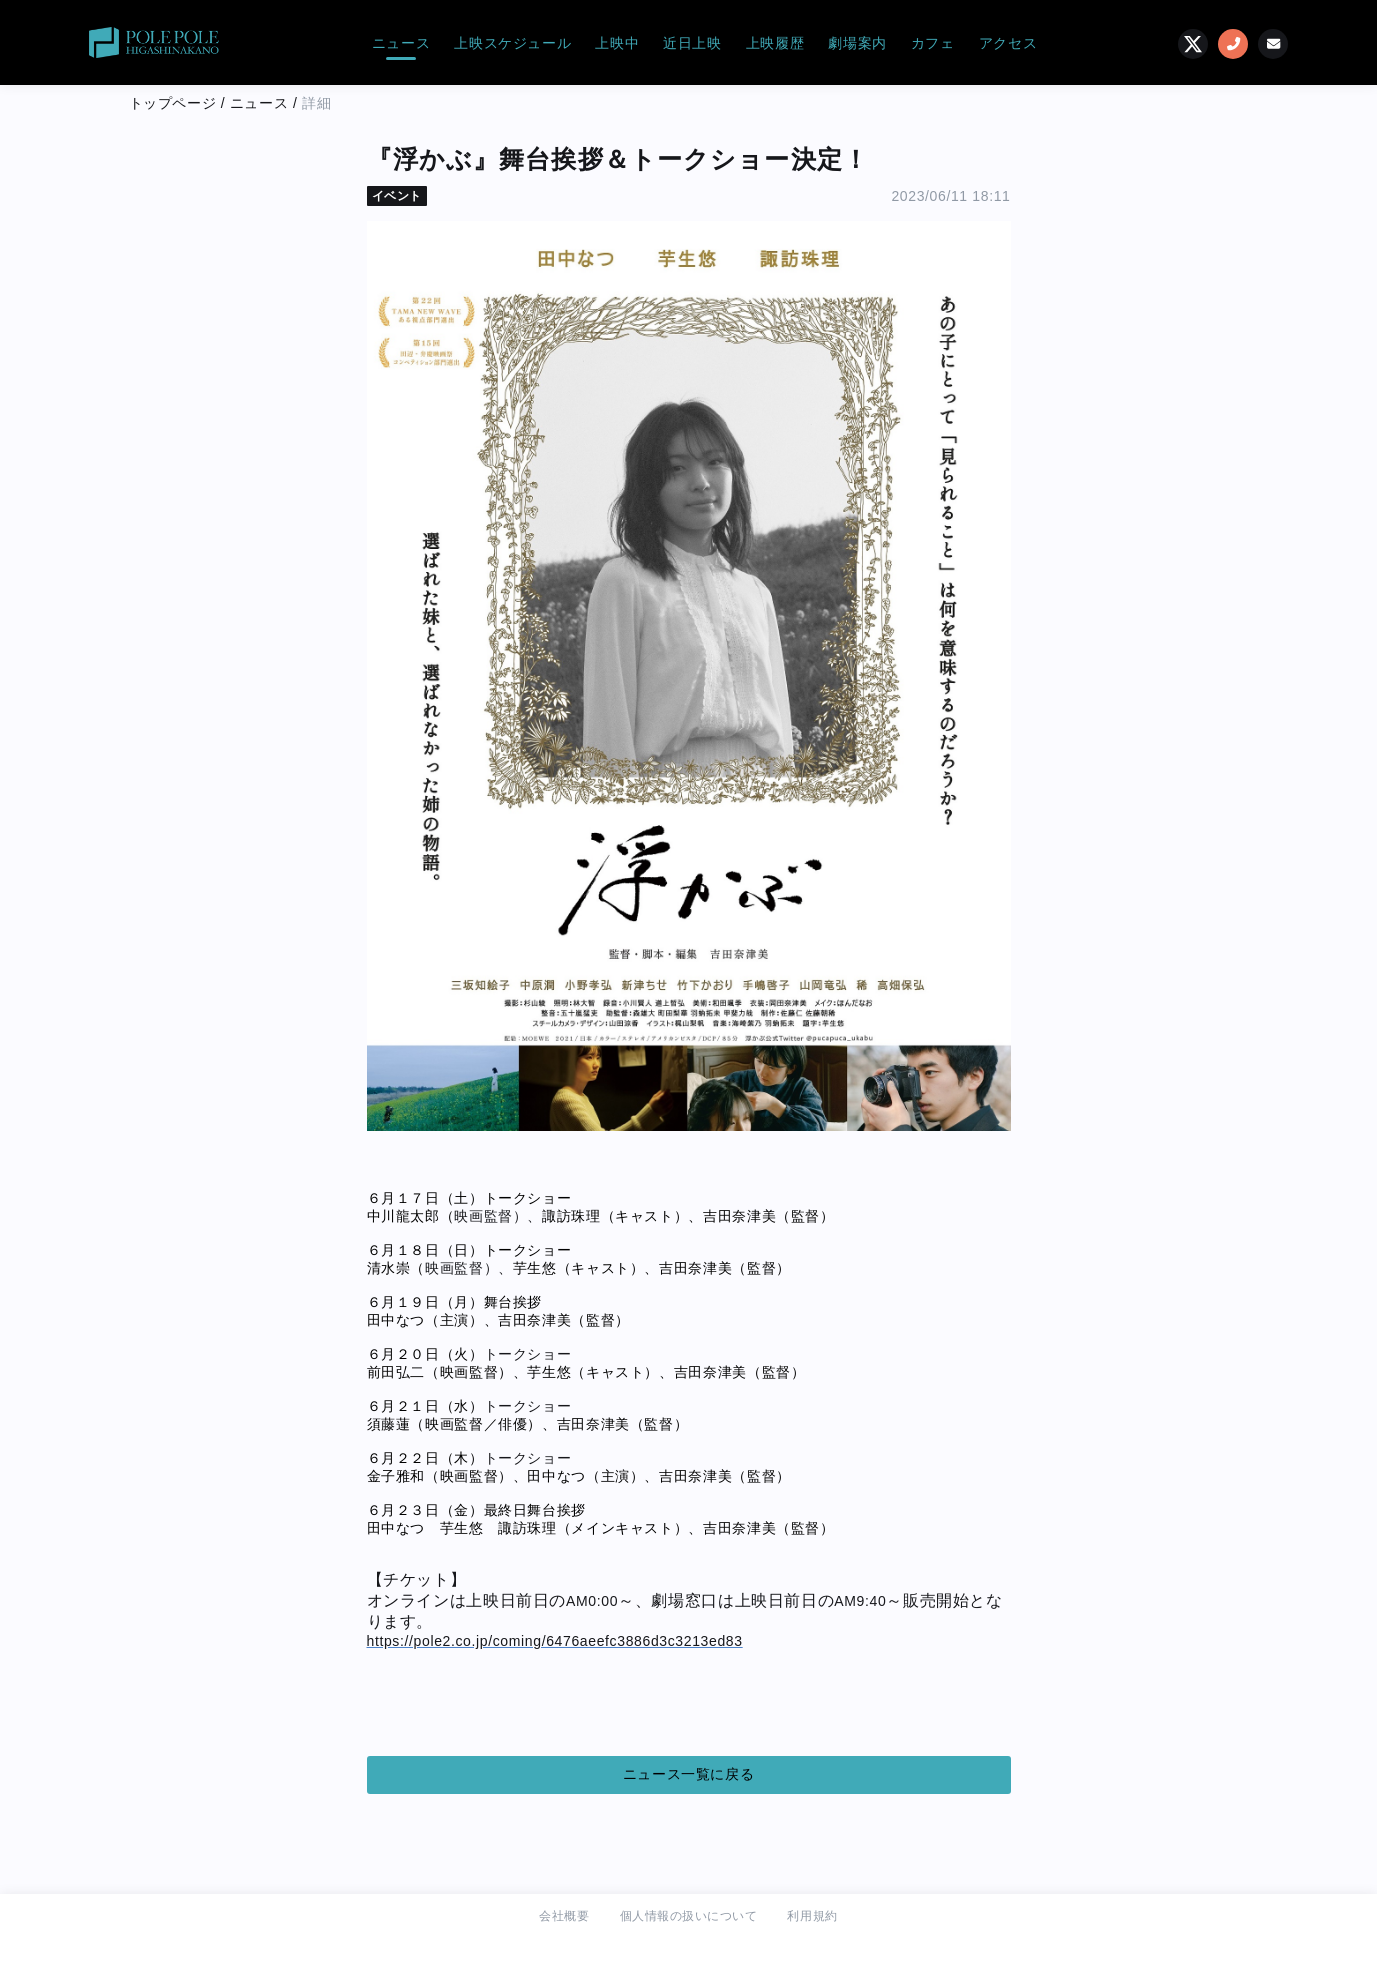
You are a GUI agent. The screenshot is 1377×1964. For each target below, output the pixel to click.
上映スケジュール (512, 43)
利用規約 (812, 1916)
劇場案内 (857, 43)
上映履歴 (775, 43)
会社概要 (564, 1916)
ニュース (401, 43)
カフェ (933, 43)
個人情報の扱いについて (689, 1916)
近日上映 (692, 43)
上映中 (617, 43)
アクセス (1008, 43)
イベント (397, 196)
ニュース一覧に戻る (689, 1774)
